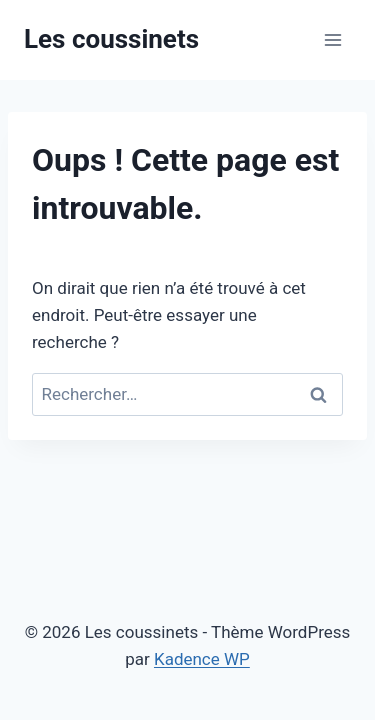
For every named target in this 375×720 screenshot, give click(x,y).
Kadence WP (202, 659)
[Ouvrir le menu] (332, 39)
